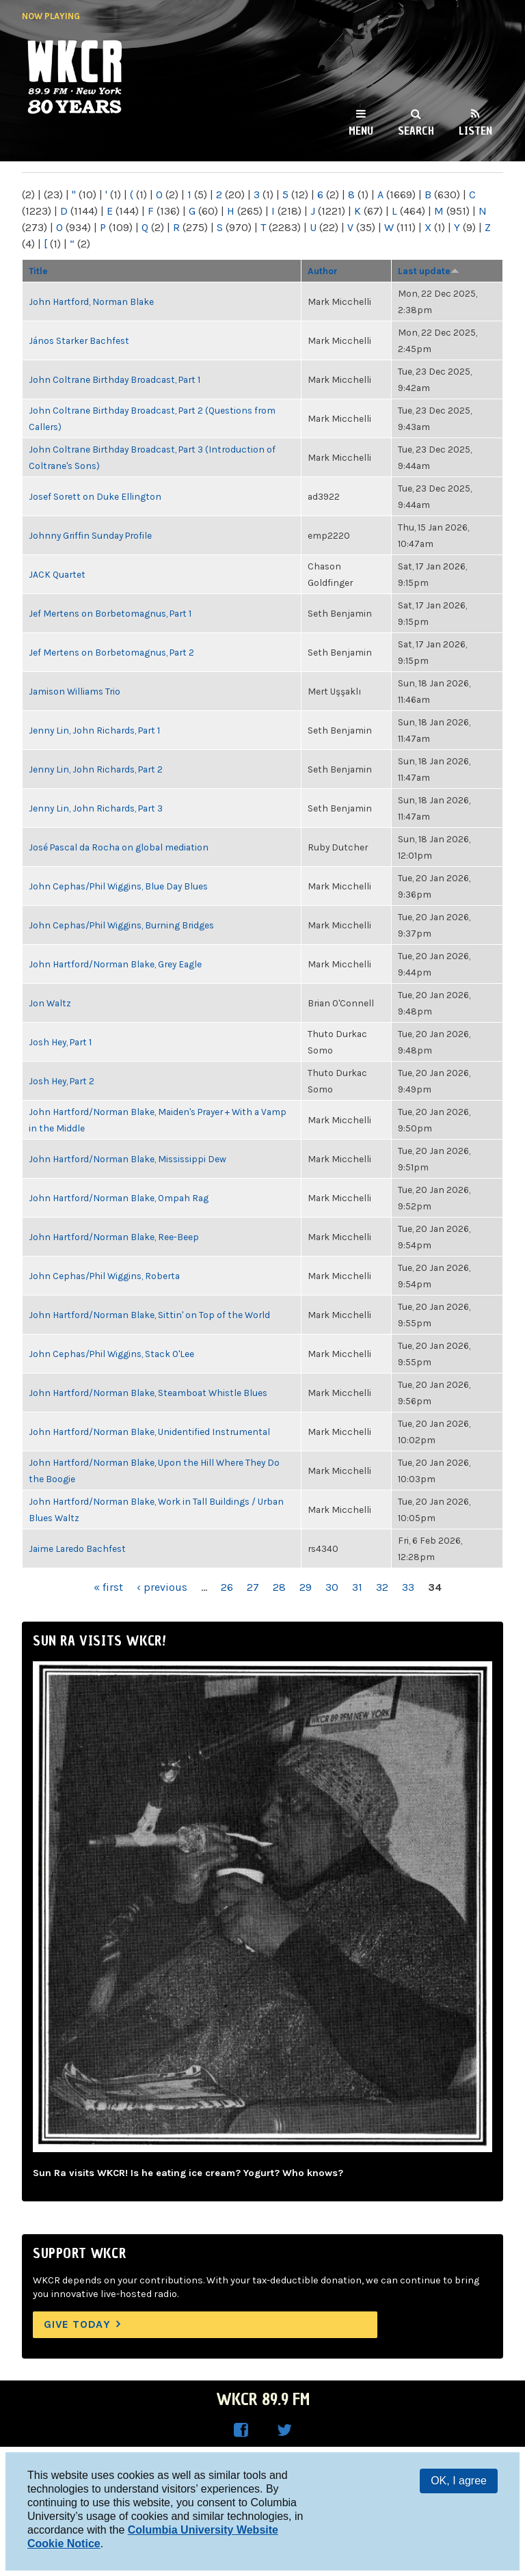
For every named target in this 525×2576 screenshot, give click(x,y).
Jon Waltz (50, 1002)
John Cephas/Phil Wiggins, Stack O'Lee (111, 1353)
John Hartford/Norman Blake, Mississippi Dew (127, 1158)
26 (227, 1587)
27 (253, 1587)
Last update (428, 270)
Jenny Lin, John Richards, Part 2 (96, 769)
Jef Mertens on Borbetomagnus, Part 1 (110, 613)
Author (323, 270)
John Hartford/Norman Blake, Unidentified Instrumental (149, 1431)
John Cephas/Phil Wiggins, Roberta (104, 1275)
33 (408, 1587)
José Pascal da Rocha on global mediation (118, 847)
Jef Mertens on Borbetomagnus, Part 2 (111, 652)
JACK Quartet (57, 574)
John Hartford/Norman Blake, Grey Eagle (115, 963)
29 (305, 1587)
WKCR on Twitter (284, 2430)
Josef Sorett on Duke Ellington (95, 496)
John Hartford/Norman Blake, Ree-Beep (114, 1236)
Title (38, 270)
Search (416, 130)
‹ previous (162, 1587)
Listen (475, 130)
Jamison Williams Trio (74, 691)
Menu (361, 130)
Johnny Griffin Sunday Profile (90, 535)
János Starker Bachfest (79, 340)
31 (357, 1587)
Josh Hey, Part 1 (60, 1041)
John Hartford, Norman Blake (91, 301)
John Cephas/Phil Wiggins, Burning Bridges (121, 925)
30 (331, 1587)
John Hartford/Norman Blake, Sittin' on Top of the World (149, 1314)
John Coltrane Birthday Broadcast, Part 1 (114, 379)
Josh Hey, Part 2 (61, 1080)
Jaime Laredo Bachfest (77, 1548)
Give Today (77, 2324)
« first (108, 1587)
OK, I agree (459, 2480)
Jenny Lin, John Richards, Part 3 (96, 808)
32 (382, 1587)
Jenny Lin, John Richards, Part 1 (94, 730)
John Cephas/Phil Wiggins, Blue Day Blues (118, 886)
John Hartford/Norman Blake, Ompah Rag (118, 1197)
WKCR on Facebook (241, 2430)
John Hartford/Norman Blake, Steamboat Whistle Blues (148, 1392)
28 (279, 1587)
